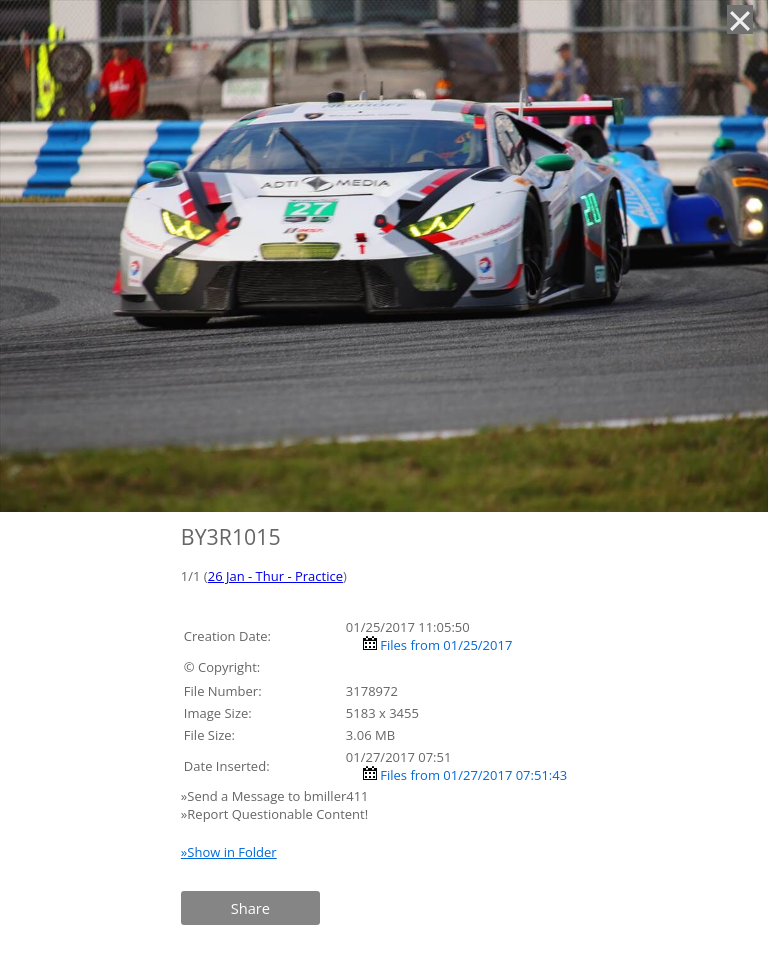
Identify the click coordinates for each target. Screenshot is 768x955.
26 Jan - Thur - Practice (275, 576)
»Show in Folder (229, 852)
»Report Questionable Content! (274, 814)
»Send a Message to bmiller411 (276, 796)
